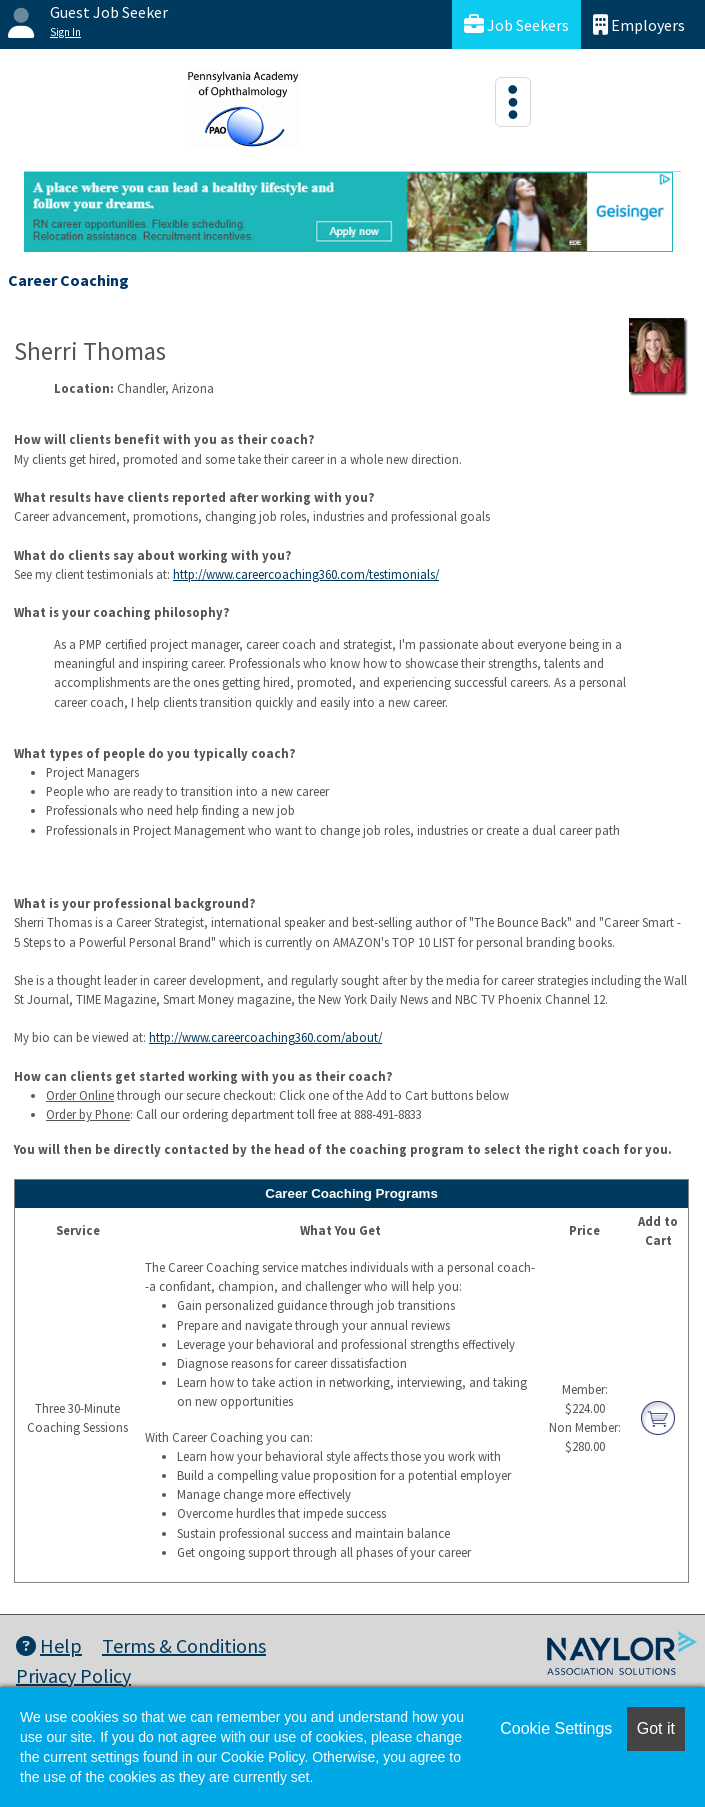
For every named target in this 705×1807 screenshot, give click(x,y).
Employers (639, 24)
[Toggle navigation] (513, 102)
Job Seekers (516, 24)
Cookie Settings (556, 1728)
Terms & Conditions (184, 1645)
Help (49, 1645)
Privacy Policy (73, 1675)
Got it (656, 1728)
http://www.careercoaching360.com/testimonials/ (306, 574)
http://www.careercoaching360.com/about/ (265, 1037)
